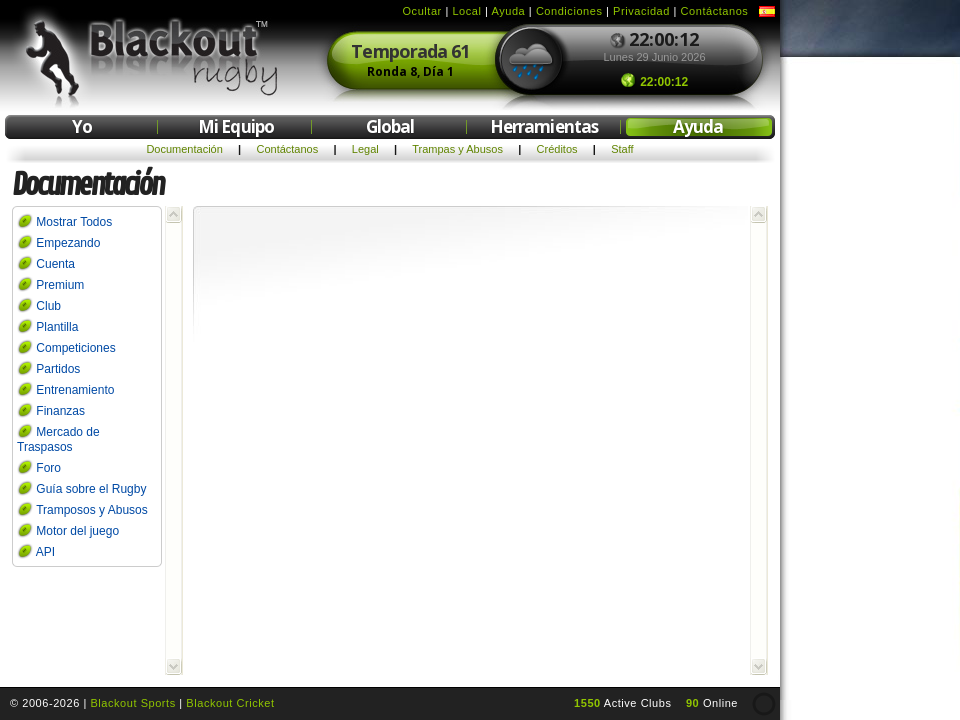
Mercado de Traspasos (58, 439)
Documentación (184, 149)
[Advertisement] (870, 368)
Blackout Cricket (230, 703)
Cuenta (55, 264)
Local (466, 11)
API (45, 552)
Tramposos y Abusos (92, 510)
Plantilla (57, 327)
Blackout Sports (132, 703)
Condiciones (569, 11)
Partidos (58, 369)
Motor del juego (77, 531)
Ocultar (422, 11)
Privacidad (641, 11)
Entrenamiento (75, 390)
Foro (48, 468)
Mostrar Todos (74, 222)
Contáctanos (715, 11)
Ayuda (509, 11)
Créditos (557, 149)
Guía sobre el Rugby (91, 489)
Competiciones (75, 348)
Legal (365, 149)
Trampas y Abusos (457, 149)
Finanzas (60, 411)
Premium (60, 285)
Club (48, 306)
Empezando (68, 243)
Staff (622, 149)
